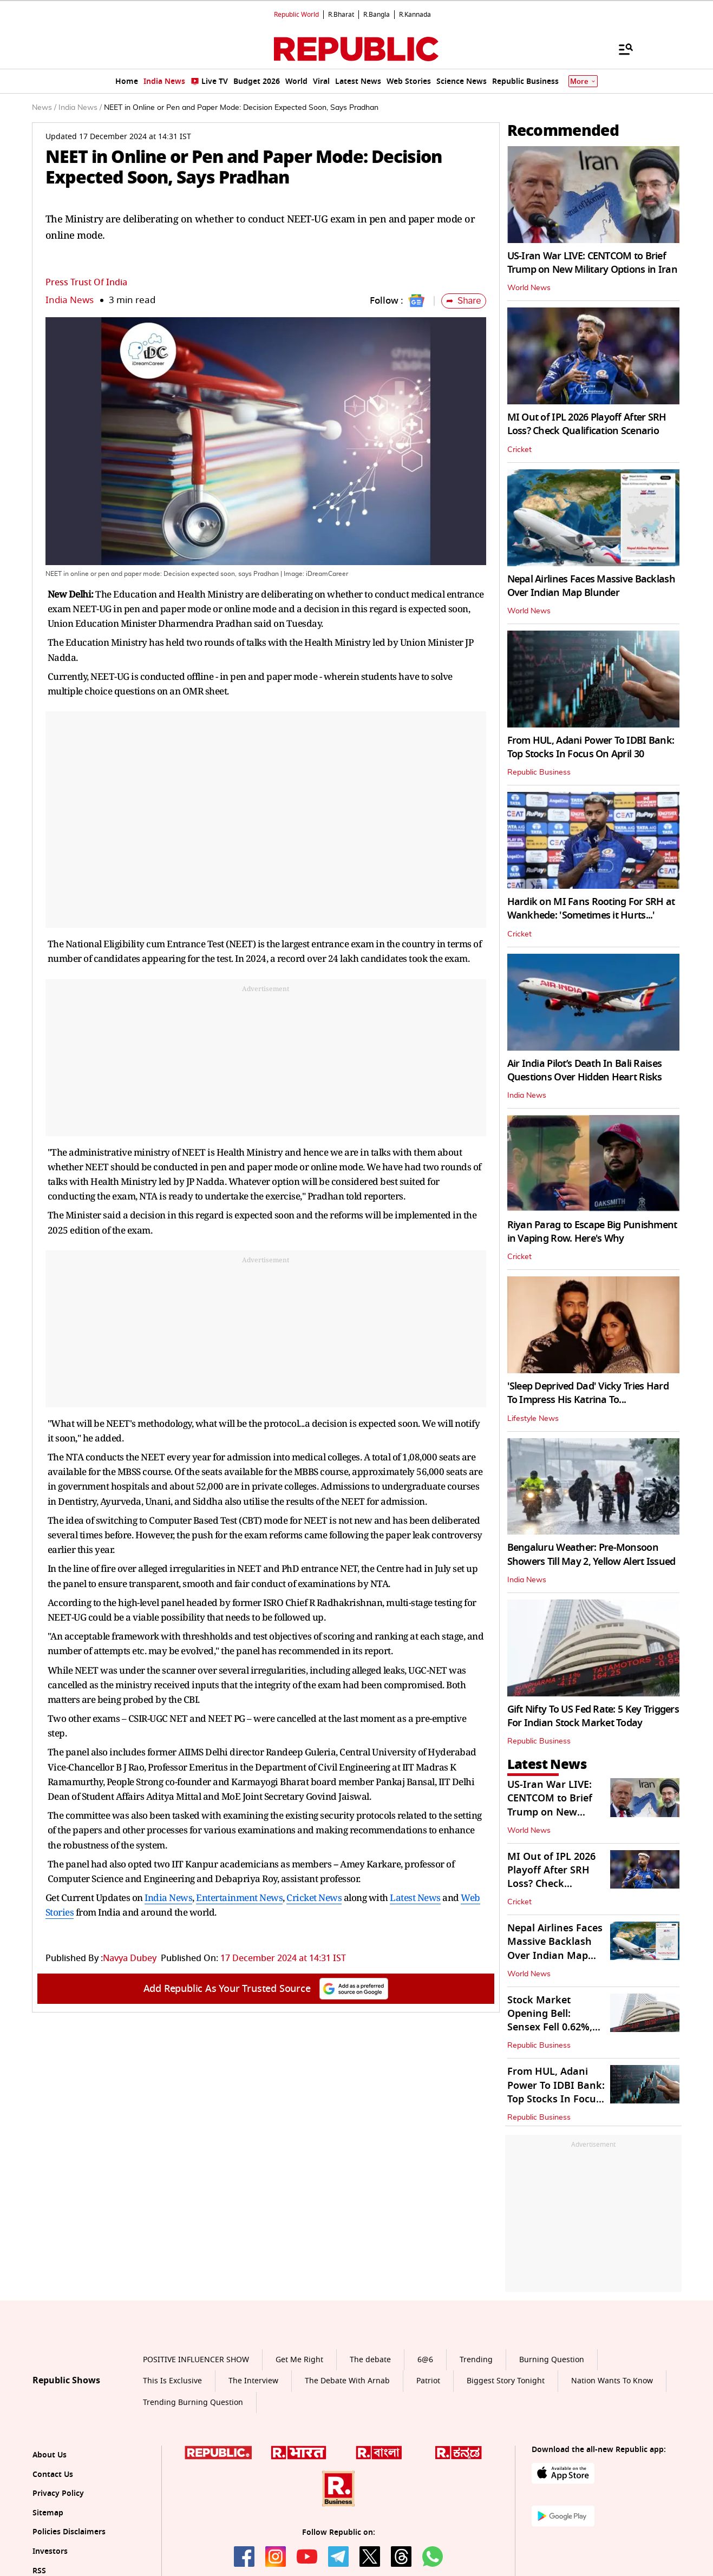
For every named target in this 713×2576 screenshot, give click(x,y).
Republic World (296, 14)
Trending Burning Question (193, 2402)
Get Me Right (299, 2359)
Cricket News (314, 1897)
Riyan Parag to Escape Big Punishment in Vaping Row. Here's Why (592, 1232)
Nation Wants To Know (612, 2381)
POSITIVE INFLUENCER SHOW (196, 2359)
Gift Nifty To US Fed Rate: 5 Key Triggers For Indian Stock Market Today (593, 1716)
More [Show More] (583, 81)
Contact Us (52, 2474)
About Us (49, 2455)
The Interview (253, 2381)
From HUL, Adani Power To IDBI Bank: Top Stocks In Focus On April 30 (591, 747)
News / (44, 108)
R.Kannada (415, 14)
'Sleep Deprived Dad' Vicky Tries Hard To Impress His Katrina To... (588, 1393)
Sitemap (47, 2513)
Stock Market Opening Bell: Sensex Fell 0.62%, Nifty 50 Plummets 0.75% (550, 2027)
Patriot (428, 2381)
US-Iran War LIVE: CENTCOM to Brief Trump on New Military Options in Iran (592, 263)
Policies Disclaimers (69, 2532)
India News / (80, 108)
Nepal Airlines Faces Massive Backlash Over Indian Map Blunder (591, 586)
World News (529, 288)
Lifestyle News (533, 1419)
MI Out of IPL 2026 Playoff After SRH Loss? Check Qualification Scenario (586, 424)
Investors (50, 2551)
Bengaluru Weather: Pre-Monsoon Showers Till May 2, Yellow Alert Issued (591, 1554)
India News (69, 300)
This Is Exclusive (172, 2381)
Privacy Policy (58, 2493)
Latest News (415, 1897)
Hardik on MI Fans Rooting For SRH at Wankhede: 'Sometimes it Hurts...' (591, 908)
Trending (476, 2359)
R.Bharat (341, 14)
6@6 (425, 2359)
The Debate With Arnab (347, 2381)
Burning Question (551, 2359)
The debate (370, 2359)
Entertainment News (239, 1897)
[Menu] (620, 49)
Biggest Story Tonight (506, 2381)
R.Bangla (376, 14)
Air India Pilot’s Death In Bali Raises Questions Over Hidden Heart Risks (584, 1070)
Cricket (519, 450)
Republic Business (539, 772)
